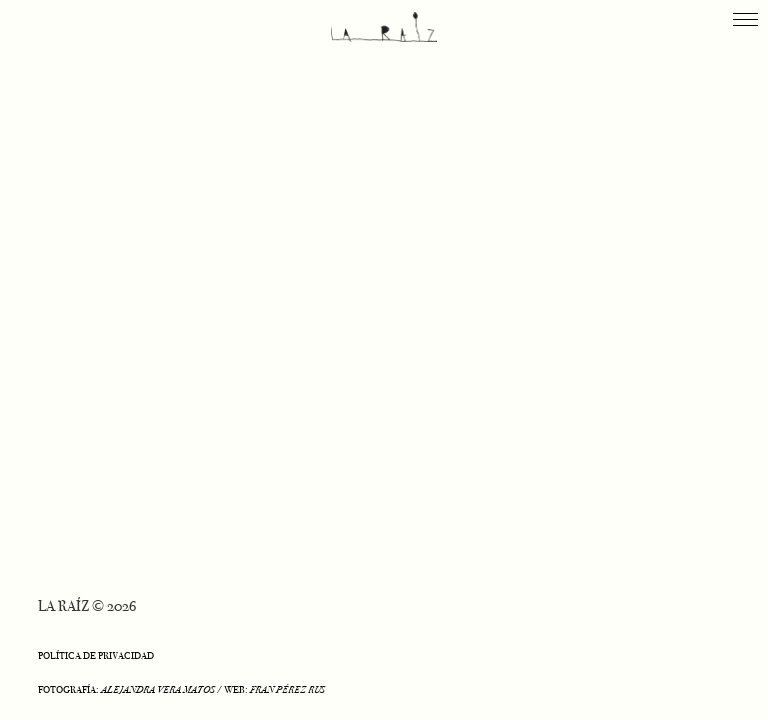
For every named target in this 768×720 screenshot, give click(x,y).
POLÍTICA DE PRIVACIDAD (96, 656)
